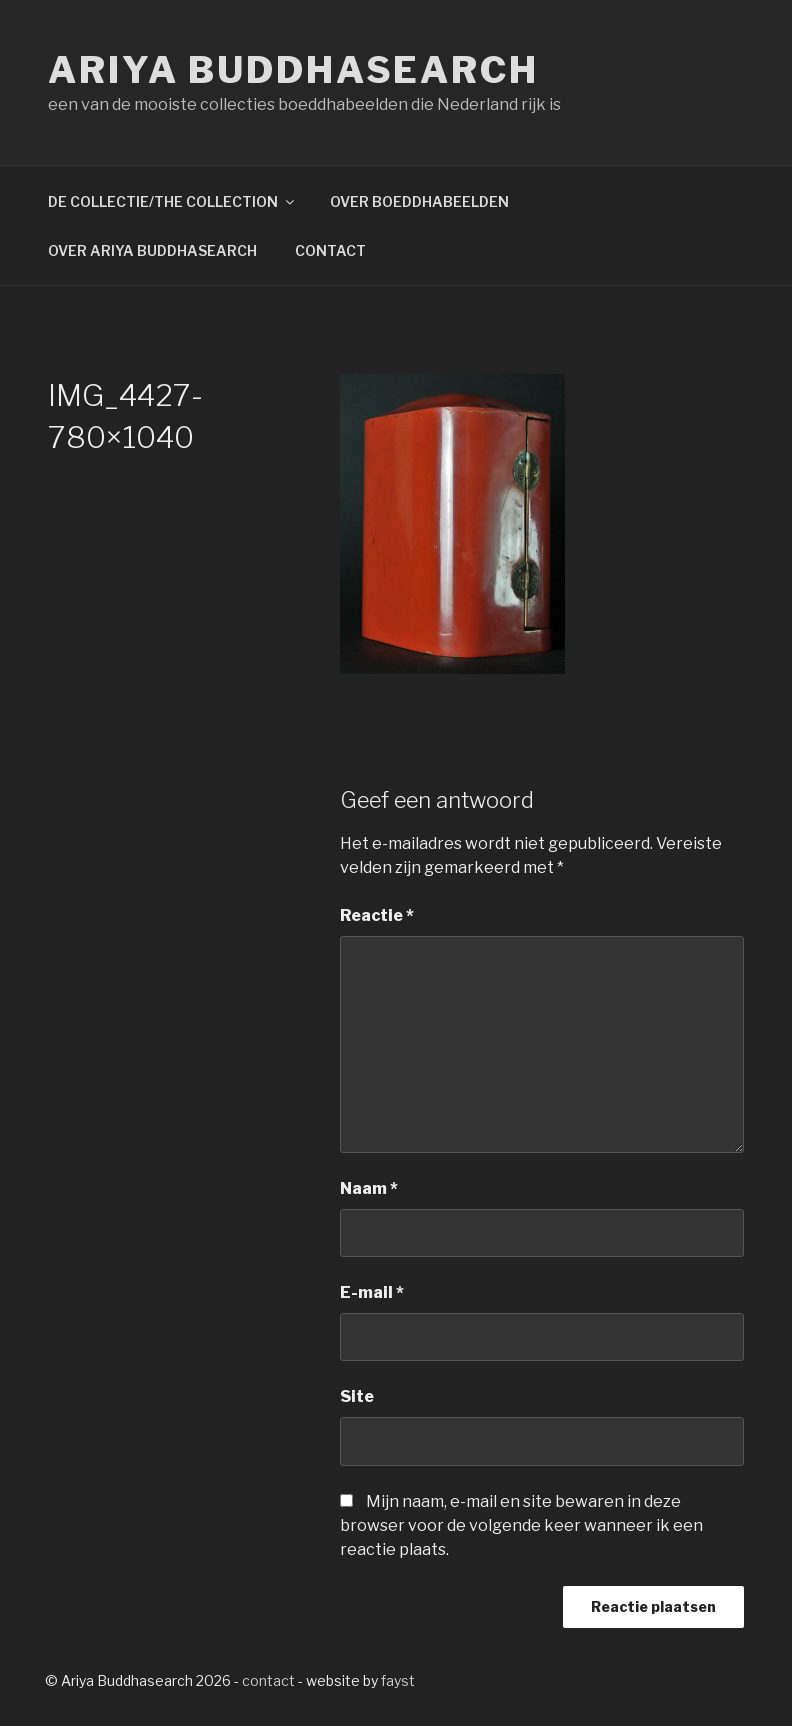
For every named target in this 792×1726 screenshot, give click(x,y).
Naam (369, 1188)
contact (268, 1680)
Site (357, 1396)
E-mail (372, 1292)
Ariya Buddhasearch (293, 70)
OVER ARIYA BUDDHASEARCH (152, 250)
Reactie (377, 915)
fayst (398, 1680)
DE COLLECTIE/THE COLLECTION (172, 201)
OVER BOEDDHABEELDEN (419, 201)
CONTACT (330, 250)
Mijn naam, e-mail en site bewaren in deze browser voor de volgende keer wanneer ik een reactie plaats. (521, 1525)
